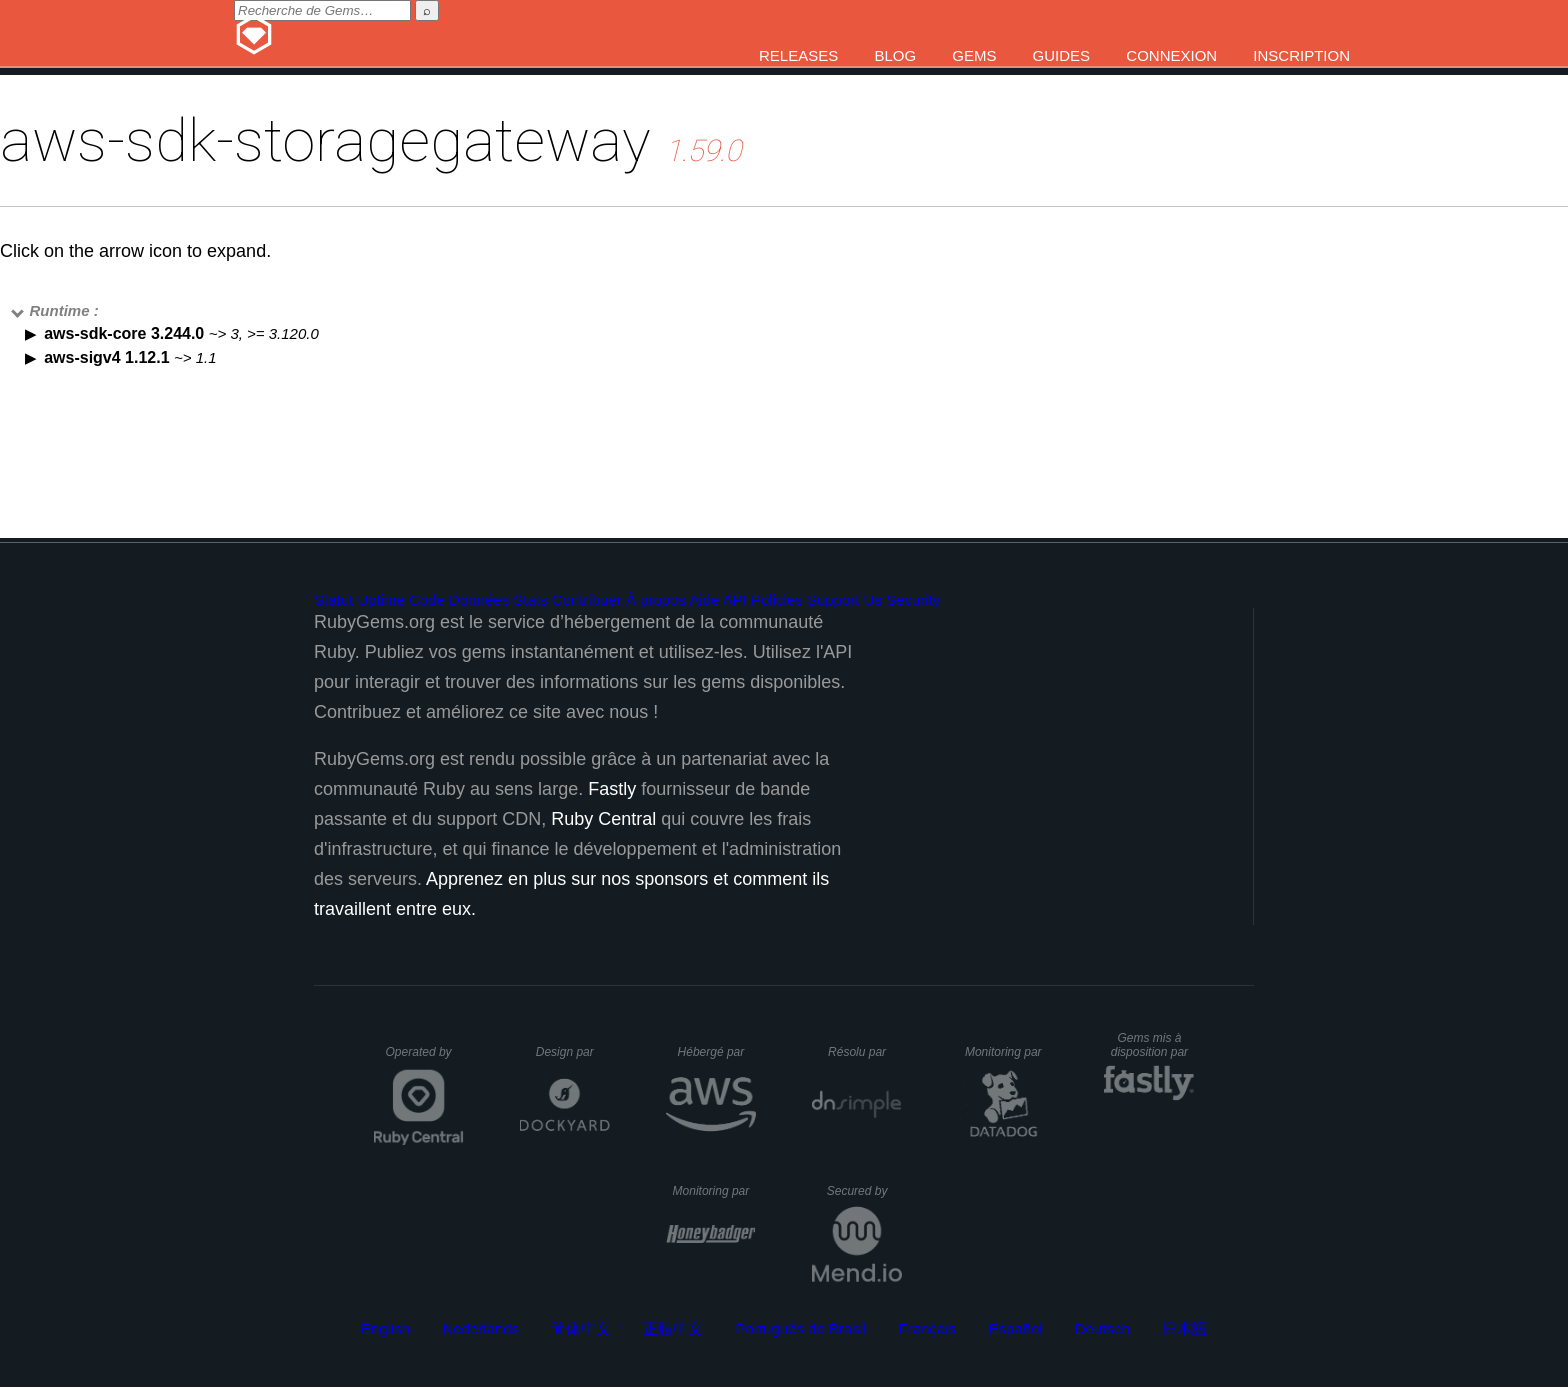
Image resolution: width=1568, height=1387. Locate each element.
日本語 (1184, 1328)
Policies (777, 599)
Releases (798, 55)
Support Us (844, 599)
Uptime (381, 599)
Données (479, 599)
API (735, 599)
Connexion (1171, 55)
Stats (530, 599)
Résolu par (865, 1052)
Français (928, 1328)
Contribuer (587, 599)
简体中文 (581, 1328)
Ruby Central (603, 819)
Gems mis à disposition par (1153, 1045)
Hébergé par (717, 1052)
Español (1015, 1328)
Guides (1062, 55)
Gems (974, 55)
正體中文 (673, 1328)
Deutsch (1102, 1328)
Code (427, 599)
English (385, 1328)
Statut (333, 599)
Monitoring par (1006, 1052)
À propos (656, 599)
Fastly (612, 789)
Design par (573, 1052)
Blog (895, 55)
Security (913, 599)
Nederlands (480, 1328)
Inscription (1301, 55)
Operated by (425, 1059)
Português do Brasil (801, 1328)
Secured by (864, 1191)
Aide (704, 599)
